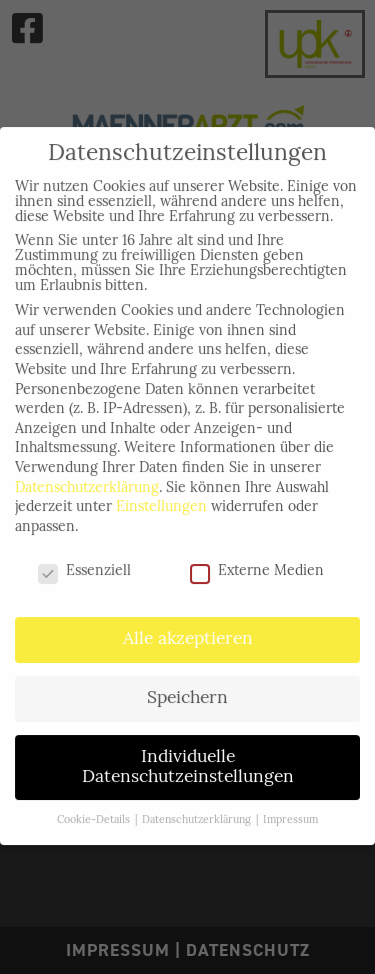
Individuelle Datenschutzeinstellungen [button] (188, 761)
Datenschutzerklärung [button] (198, 813)
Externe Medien (257, 564)
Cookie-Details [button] (95, 813)
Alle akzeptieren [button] (188, 633)
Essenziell (84, 564)
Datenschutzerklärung (87, 481)
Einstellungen (161, 501)
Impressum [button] (290, 813)
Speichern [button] (187, 692)
